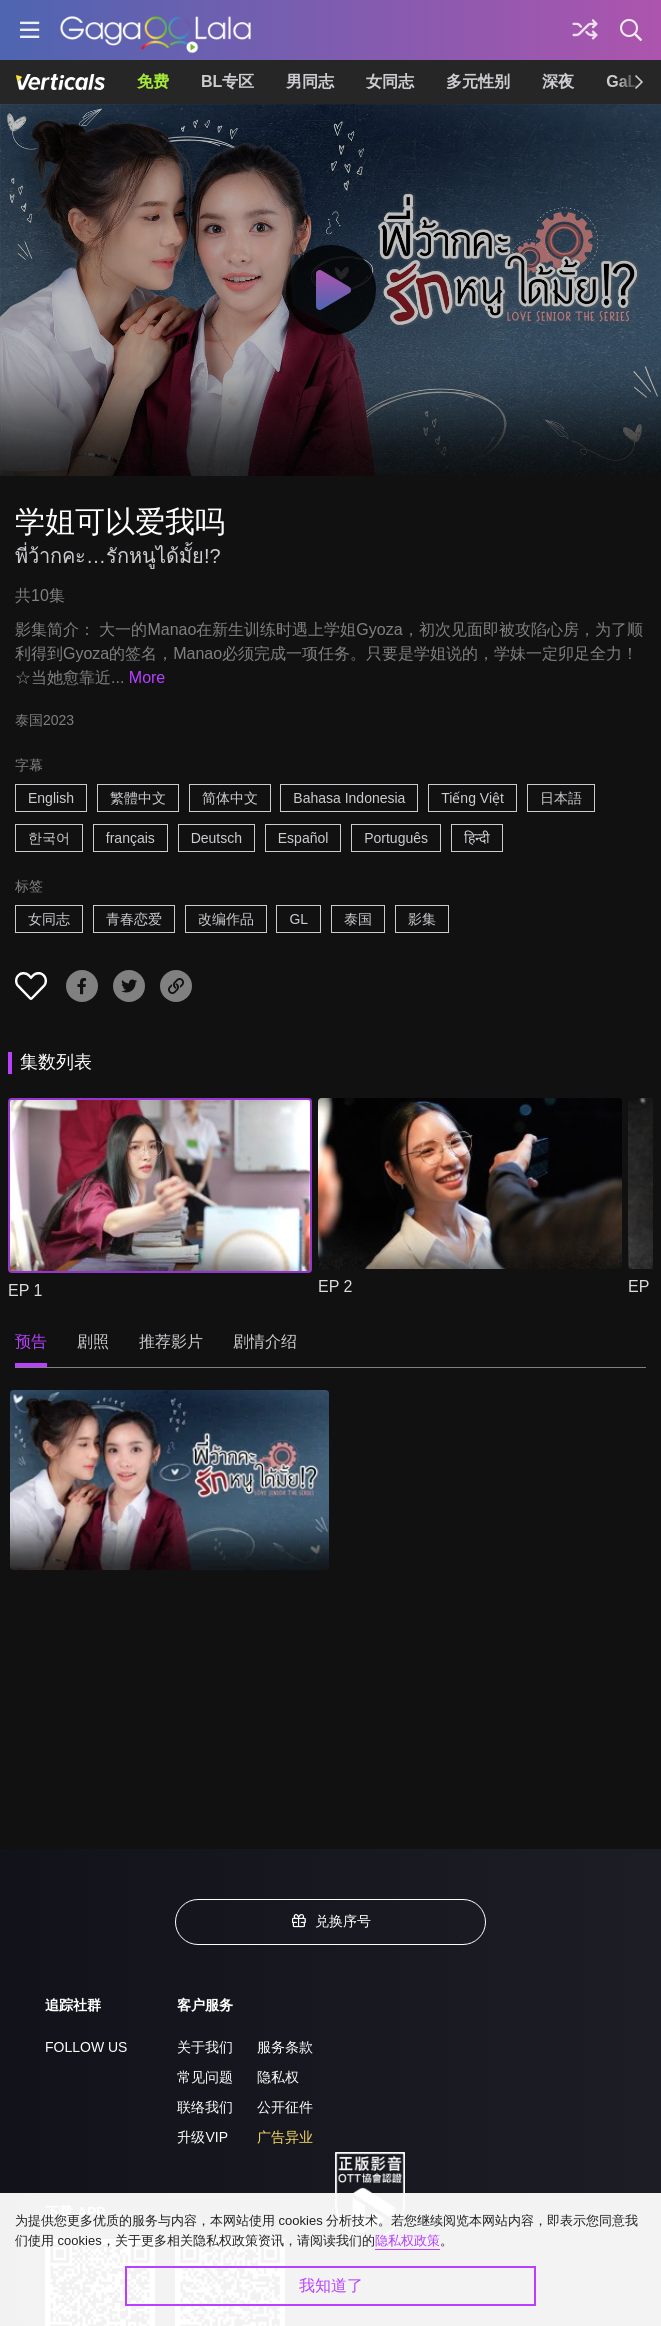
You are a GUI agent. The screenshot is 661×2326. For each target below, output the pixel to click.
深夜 (558, 81)
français (130, 838)
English (51, 798)
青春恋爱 (134, 919)
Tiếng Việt (472, 798)
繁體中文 (138, 798)
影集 (422, 919)
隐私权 (278, 2077)
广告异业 (285, 2137)
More (147, 677)
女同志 (390, 81)
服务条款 (285, 2047)
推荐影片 (171, 1341)
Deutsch (216, 838)
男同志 (310, 81)
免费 (153, 81)
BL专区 (227, 81)
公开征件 (285, 2107)
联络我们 (205, 2107)
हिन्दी (477, 838)
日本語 (561, 798)
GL (298, 919)
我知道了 (331, 2285)
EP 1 (25, 1290)
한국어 (49, 838)
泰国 (358, 919)
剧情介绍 (265, 1341)
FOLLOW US (86, 2047)
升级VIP (202, 2137)
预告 (31, 1341)
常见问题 (205, 2077)
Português (396, 838)
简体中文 (230, 798)
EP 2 (335, 1286)
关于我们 (205, 2047)
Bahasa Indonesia (349, 798)
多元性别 (478, 81)
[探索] (585, 30)
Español (303, 838)
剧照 (93, 1341)
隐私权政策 (407, 2240)
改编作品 (226, 919)
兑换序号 (331, 1921)
